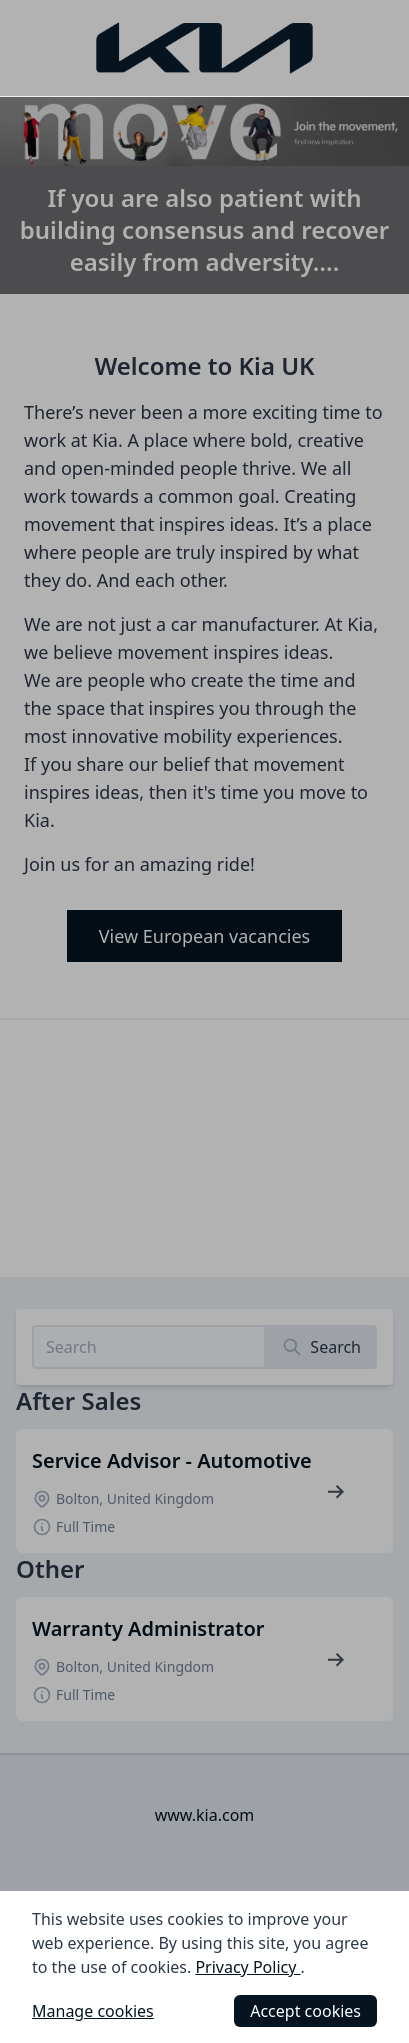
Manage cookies (93, 2011)
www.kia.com (205, 1815)
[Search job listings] (149, 1347)
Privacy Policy (247, 1967)
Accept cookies (305, 2011)
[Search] (321, 1347)
